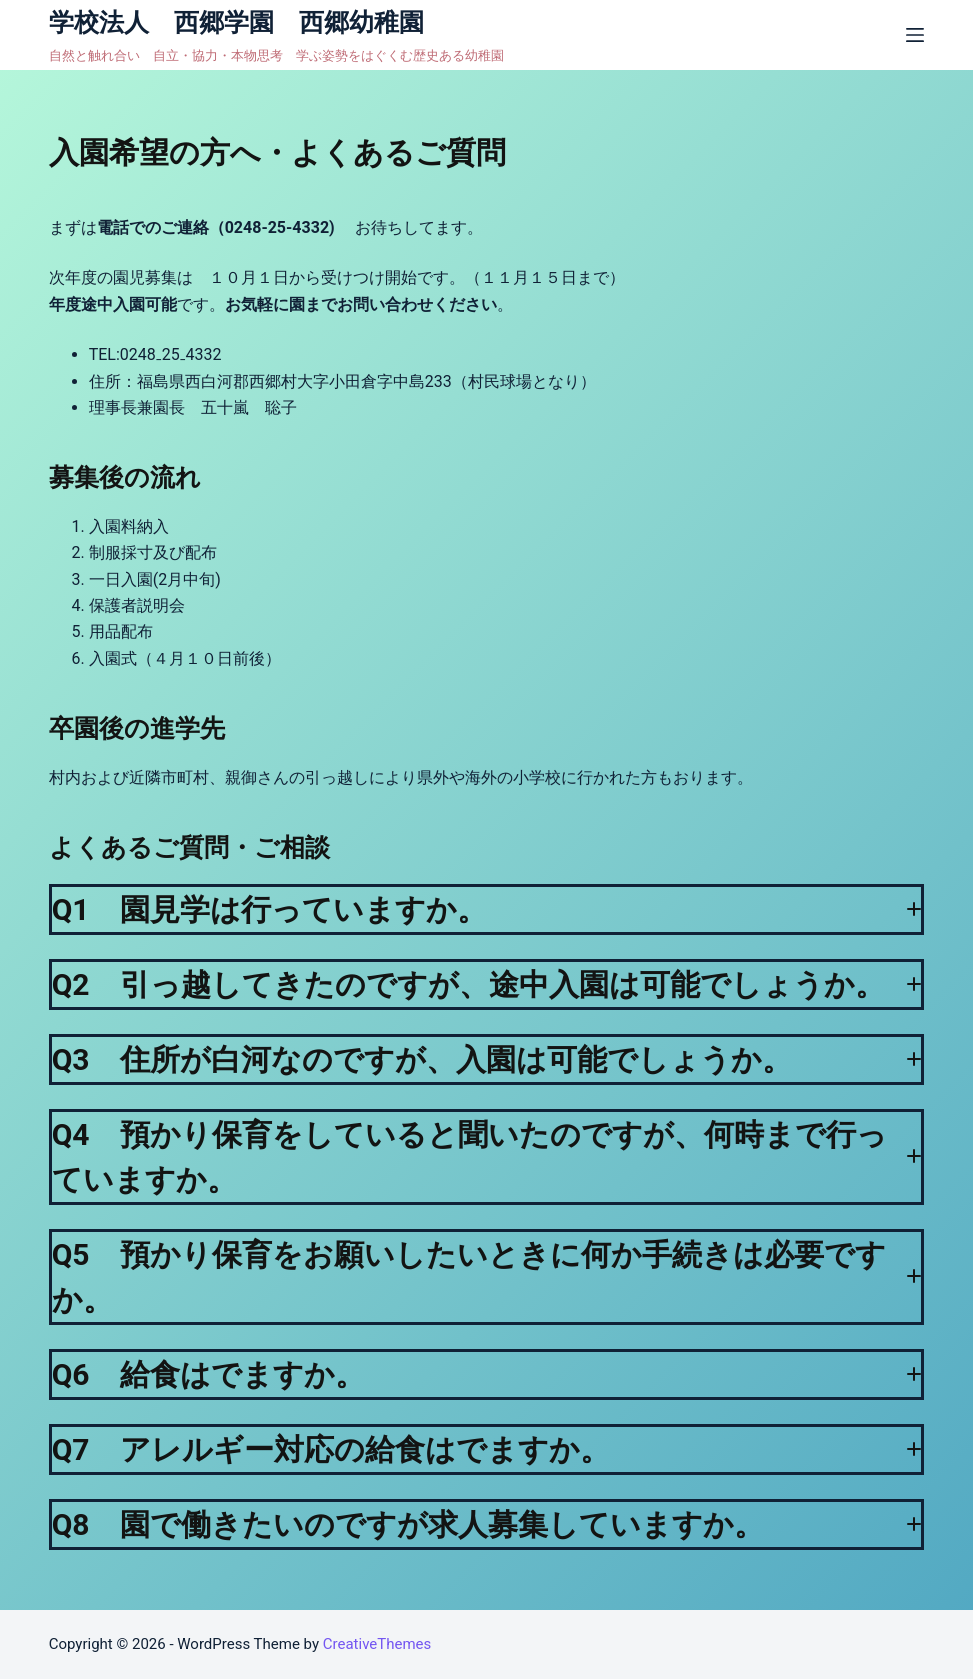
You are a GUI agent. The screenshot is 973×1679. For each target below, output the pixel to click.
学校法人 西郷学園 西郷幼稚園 (249, 22)
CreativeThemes (377, 1644)
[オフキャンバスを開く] (915, 35)
